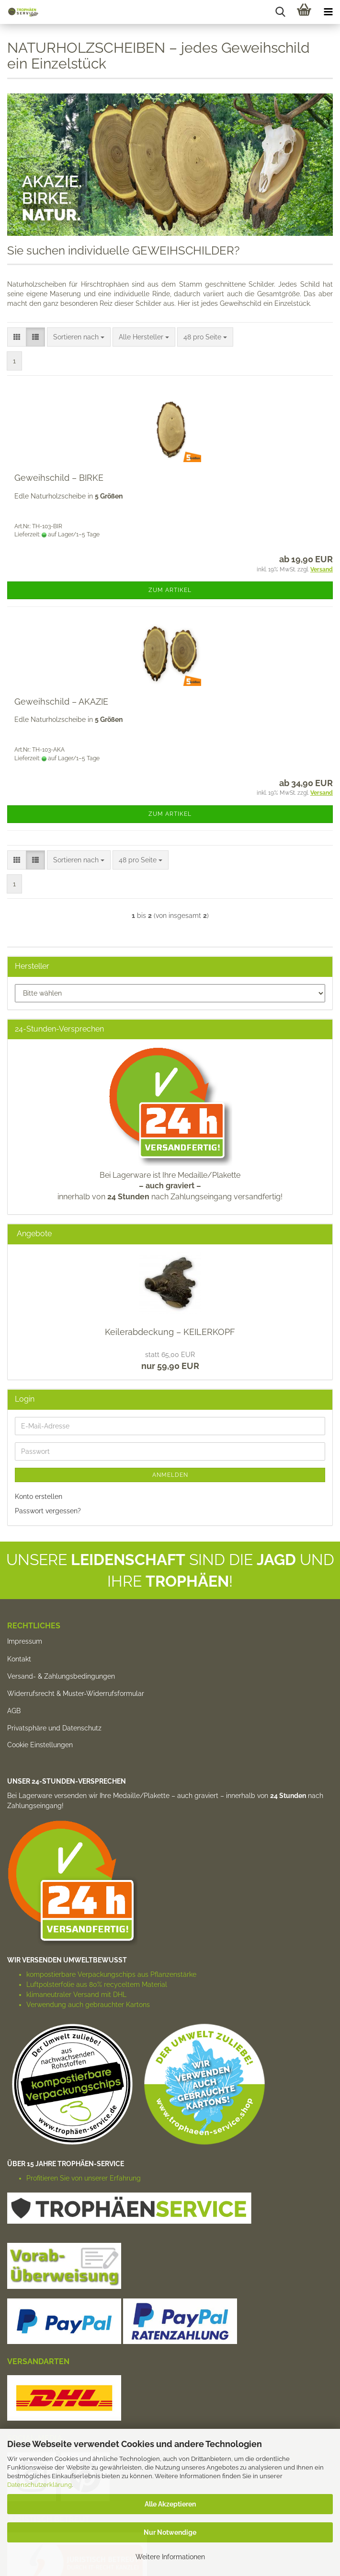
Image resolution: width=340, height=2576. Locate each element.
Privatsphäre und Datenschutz (54, 1728)
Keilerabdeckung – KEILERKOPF (170, 1332)
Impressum (24, 1641)
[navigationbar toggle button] (328, 12)
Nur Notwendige (170, 2532)
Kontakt (19, 1659)
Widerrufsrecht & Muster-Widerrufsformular (75, 1693)
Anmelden (170, 1475)
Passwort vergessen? (48, 1511)
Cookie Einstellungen (40, 1745)
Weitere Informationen (170, 2557)
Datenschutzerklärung (39, 2484)
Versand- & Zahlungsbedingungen (61, 1676)
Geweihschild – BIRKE (58, 478)
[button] (16, 337)
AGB (14, 1711)
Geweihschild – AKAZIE (61, 701)
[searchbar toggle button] (280, 12)
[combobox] (79, 337)
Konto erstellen (38, 1496)
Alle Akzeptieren (170, 2504)
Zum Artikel (170, 590)
